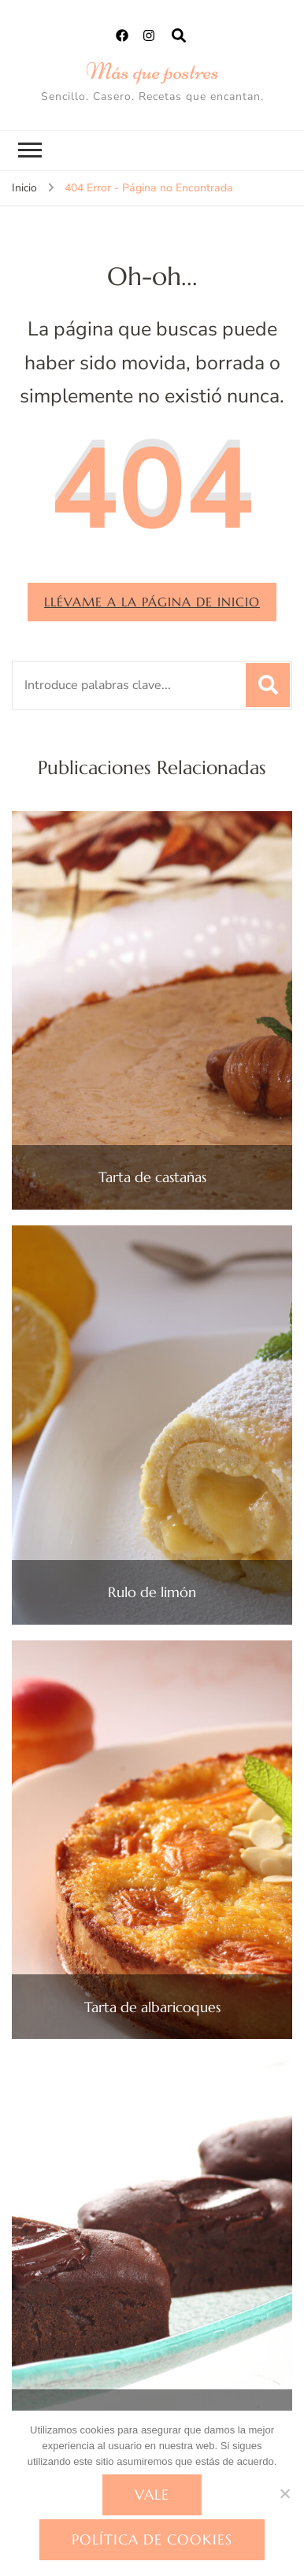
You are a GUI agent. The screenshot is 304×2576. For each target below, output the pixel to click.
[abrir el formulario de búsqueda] (179, 36)
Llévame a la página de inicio (152, 602)
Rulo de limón (152, 1592)
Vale (152, 2494)
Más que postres (152, 71)
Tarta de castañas (152, 1177)
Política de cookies (152, 2539)
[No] (284, 2493)
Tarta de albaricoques (152, 2007)
